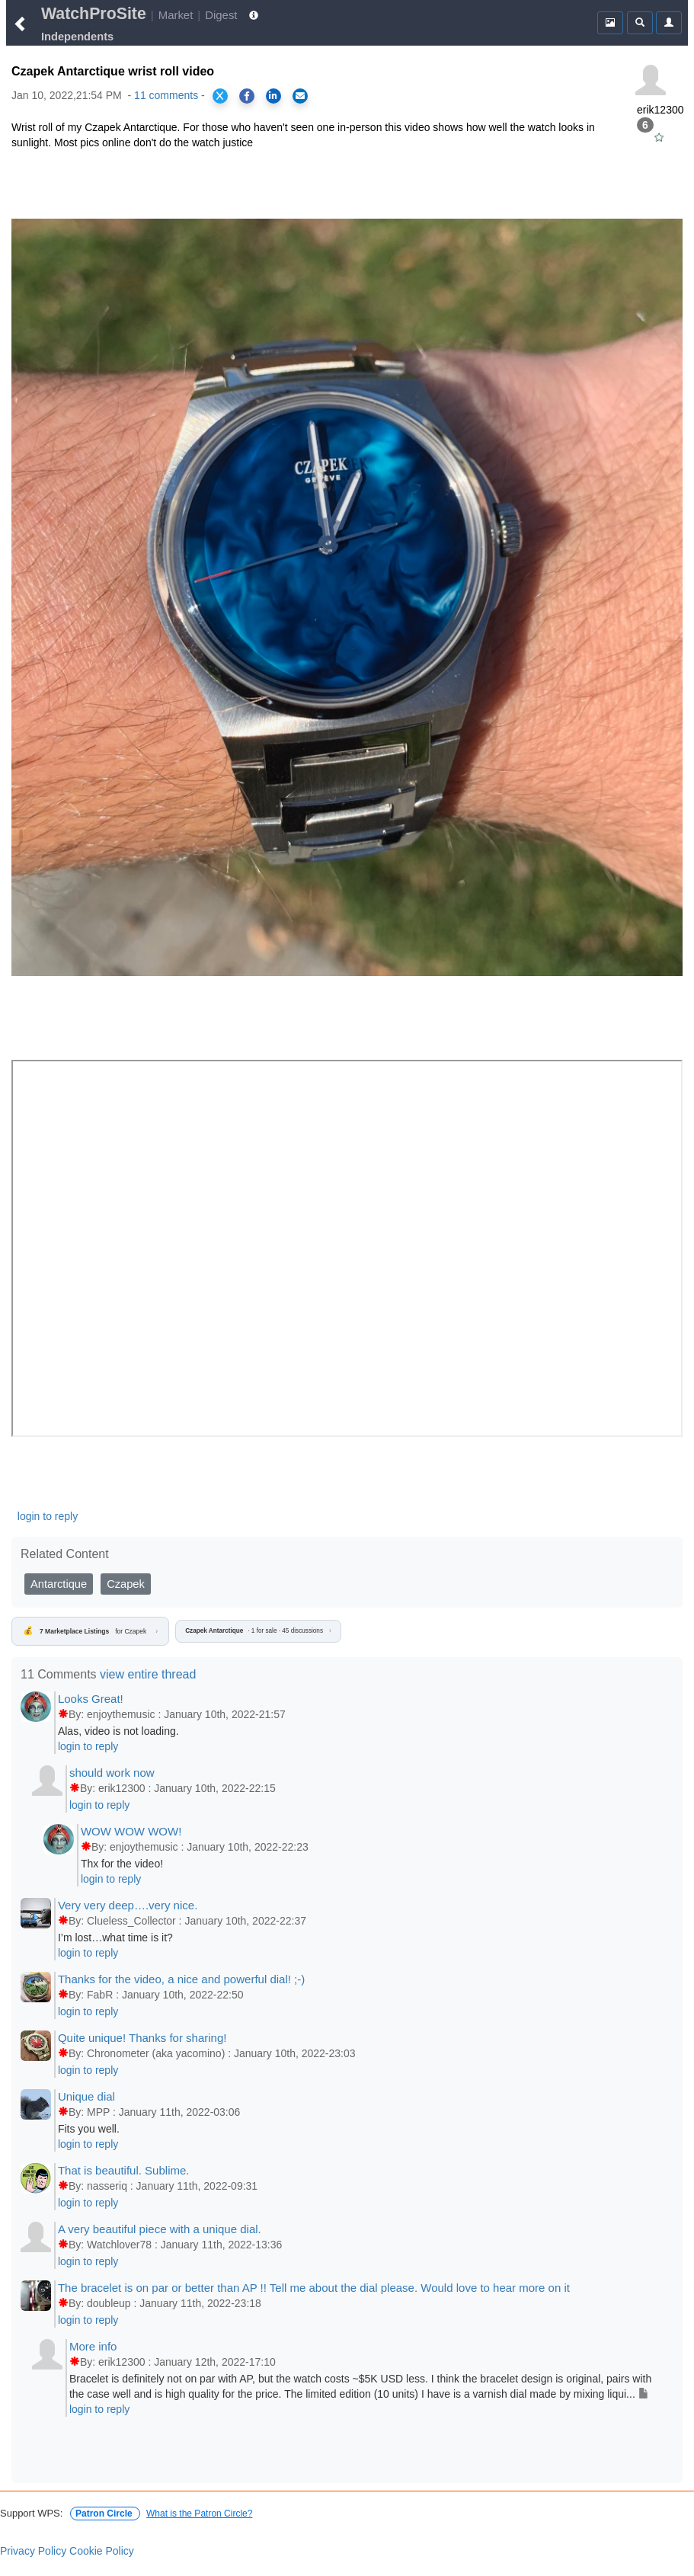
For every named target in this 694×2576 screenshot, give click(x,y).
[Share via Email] (300, 96)
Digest (221, 14)
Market (175, 14)
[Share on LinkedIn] (273, 96)
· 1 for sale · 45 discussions (258, 1631)
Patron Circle (105, 2513)
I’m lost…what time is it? (115, 1937)
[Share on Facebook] (246, 96)
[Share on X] (220, 96)
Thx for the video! (122, 1864)
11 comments (166, 95)
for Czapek (90, 1631)
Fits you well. (89, 2129)
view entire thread (148, 1674)
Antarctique (58, 1584)
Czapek (126, 1584)
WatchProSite (93, 14)
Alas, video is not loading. (118, 1731)
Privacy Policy (33, 2551)
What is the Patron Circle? (199, 2513)
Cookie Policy (101, 2551)
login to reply (48, 1516)
